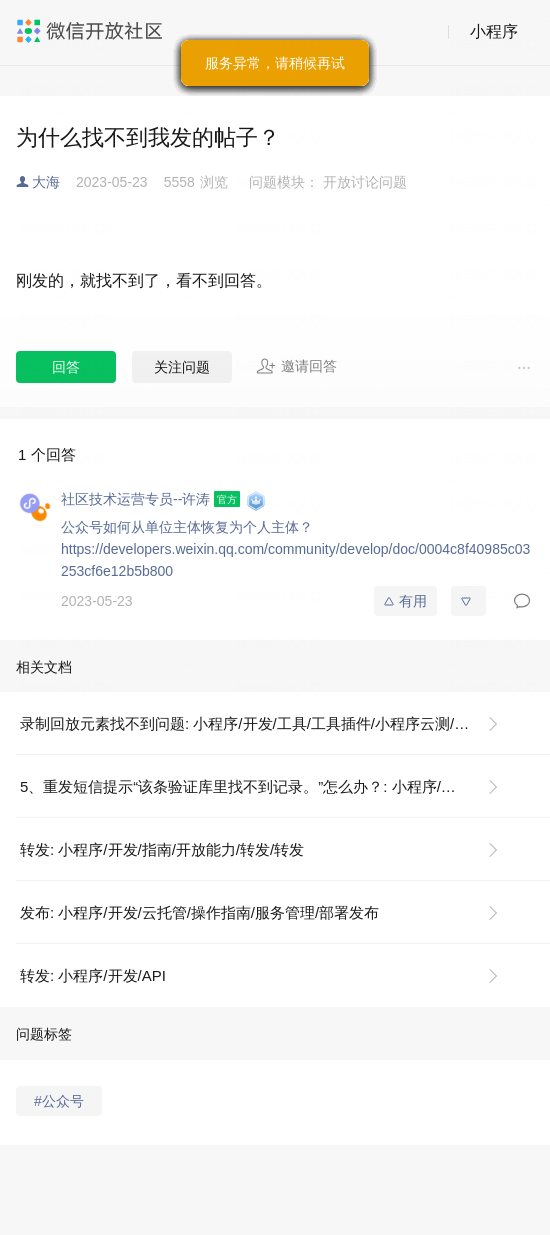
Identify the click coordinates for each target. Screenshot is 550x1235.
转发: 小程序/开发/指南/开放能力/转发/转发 (162, 849)
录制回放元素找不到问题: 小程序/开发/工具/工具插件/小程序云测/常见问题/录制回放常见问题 (267, 723)
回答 (66, 367)
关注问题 (182, 367)
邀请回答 (296, 366)
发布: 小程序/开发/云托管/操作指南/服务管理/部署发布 (199, 912)
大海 (46, 182)
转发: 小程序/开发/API (93, 975)
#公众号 (59, 1101)
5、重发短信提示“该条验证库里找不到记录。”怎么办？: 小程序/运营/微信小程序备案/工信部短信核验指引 (267, 786)
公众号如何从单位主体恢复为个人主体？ (187, 527)
